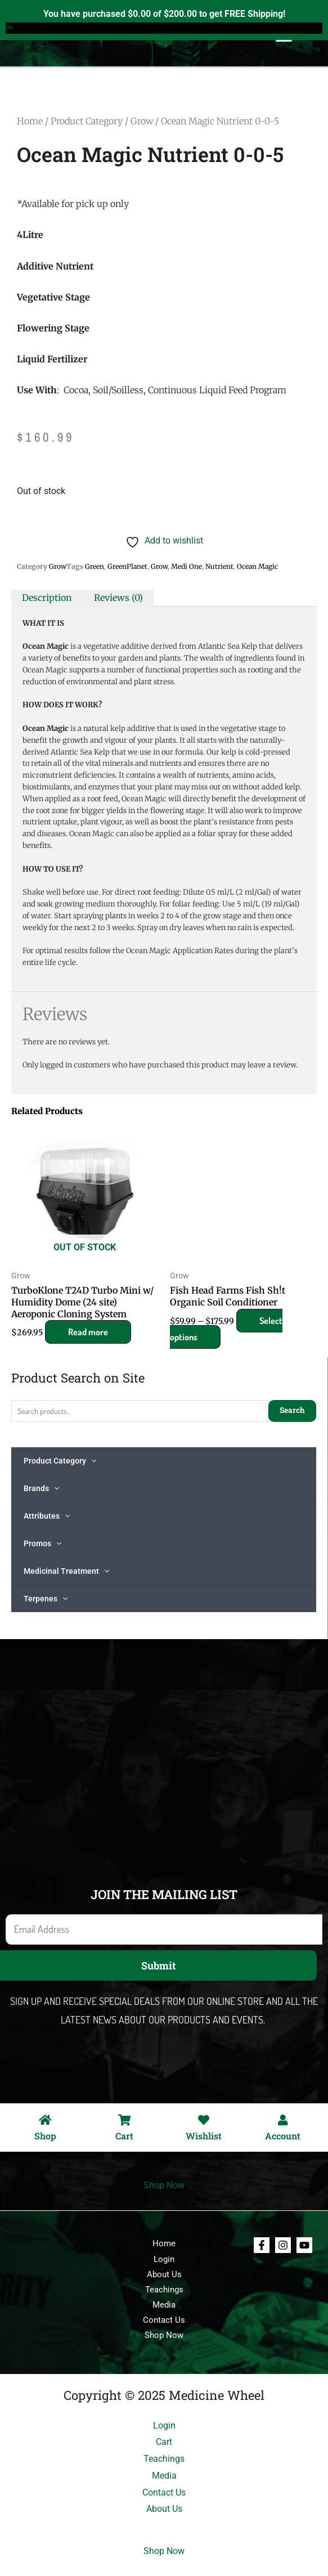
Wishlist (204, 2136)
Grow (142, 121)
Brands (41, 1488)
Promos (42, 1543)
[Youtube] (304, 2245)
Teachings (164, 2290)
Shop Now (164, 2185)
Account (282, 2136)
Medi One (186, 566)
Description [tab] (47, 597)
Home (30, 121)
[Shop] (45, 2120)
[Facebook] (261, 2245)
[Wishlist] (203, 2120)
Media (164, 2305)
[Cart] (124, 2120)
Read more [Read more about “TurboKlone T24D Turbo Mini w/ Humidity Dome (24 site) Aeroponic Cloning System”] (88, 1332)
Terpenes (46, 1598)
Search (292, 1410)
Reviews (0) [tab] (118, 597)
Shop (45, 2136)
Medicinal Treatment (66, 1571)
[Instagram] (283, 2245)
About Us (164, 2274)
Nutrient (219, 566)
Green (94, 566)
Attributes (47, 1515)
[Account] (283, 2120)
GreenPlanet (127, 566)
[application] (91, 1460)
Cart (124, 2136)
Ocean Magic (257, 566)
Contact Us (164, 2320)
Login (164, 2259)
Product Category (60, 1460)
